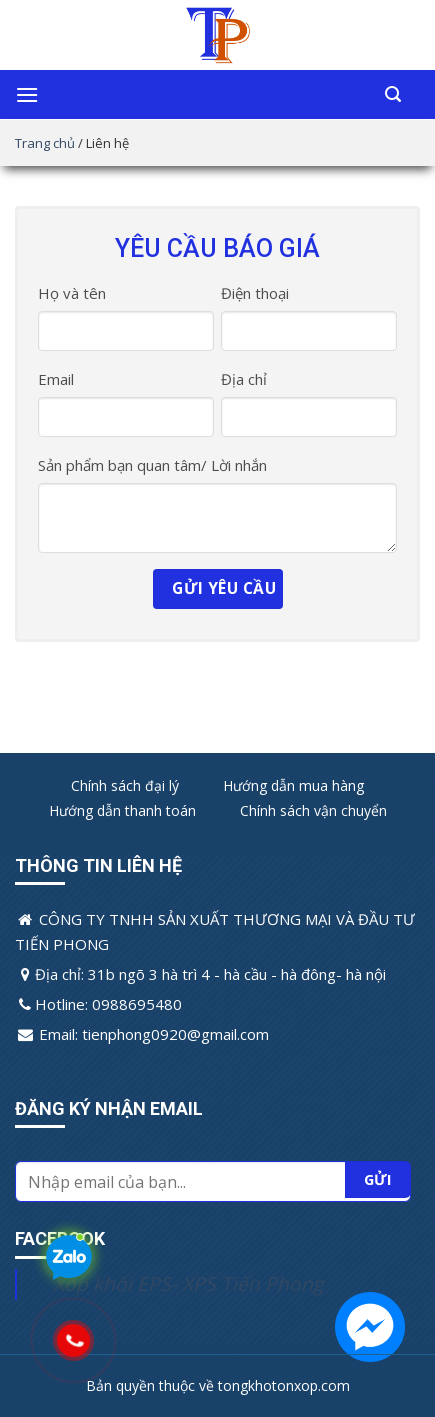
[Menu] (27, 94)
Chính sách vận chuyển (313, 810)
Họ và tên (72, 293)
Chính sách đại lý (125, 785)
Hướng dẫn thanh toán (122, 810)
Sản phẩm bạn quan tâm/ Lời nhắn (152, 465)
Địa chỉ (244, 379)
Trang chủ (45, 143)
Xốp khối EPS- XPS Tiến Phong (188, 1283)
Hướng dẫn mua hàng (293, 785)
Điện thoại (255, 293)
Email (56, 379)
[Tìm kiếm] (393, 94)
